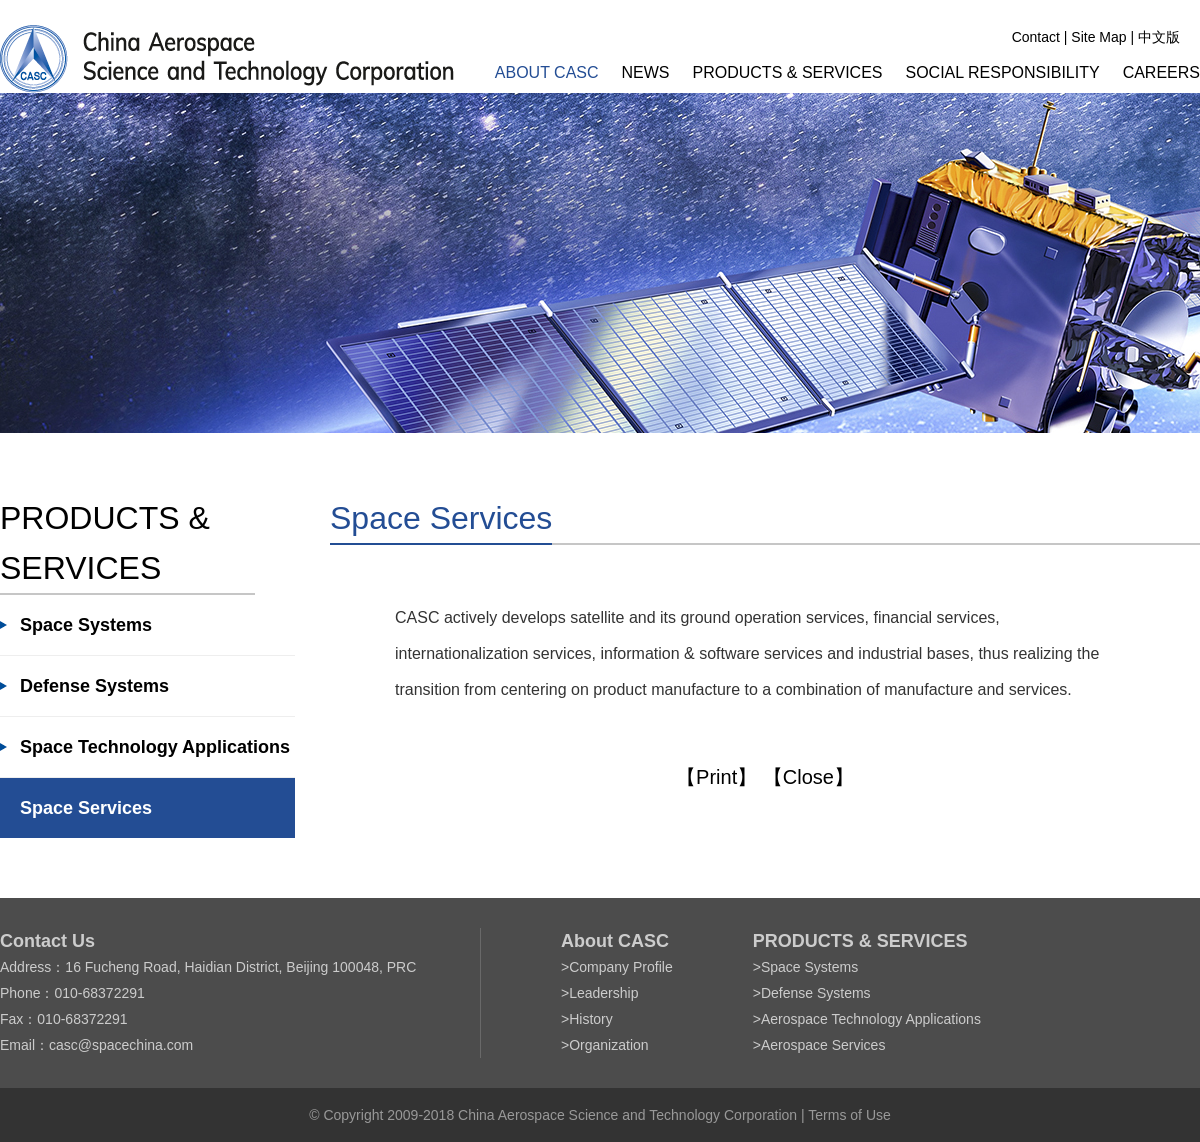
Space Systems (86, 625)
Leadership (603, 993)
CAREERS (1161, 72)
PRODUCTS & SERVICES (788, 72)
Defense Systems (94, 686)
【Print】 (716, 777)
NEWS (646, 72)
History (591, 1019)
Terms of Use (849, 1115)
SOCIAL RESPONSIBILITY (1003, 72)
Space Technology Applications (155, 747)
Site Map (1098, 37)
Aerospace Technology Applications (871, 1019)
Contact (1036, 37)
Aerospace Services (823, 1045)
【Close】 (808, 777)
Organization (608, 1045)
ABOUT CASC (547, 72)
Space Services (86, 808)
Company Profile (621, 967)
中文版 (1159, 37)
